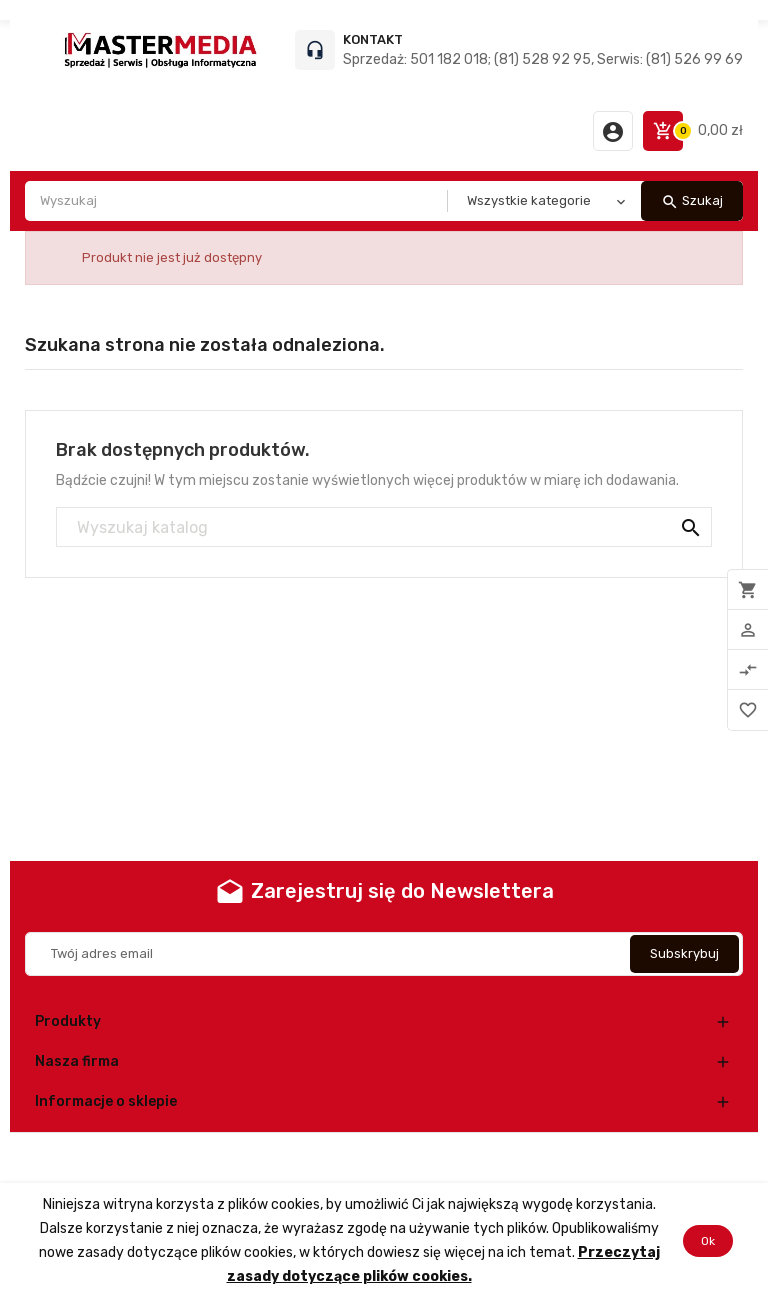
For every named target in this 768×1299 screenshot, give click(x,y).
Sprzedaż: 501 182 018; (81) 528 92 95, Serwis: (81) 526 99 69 (543, 59)
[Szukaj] (384, 528)
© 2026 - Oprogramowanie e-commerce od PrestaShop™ (384, 1157)
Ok (708, 1241)
